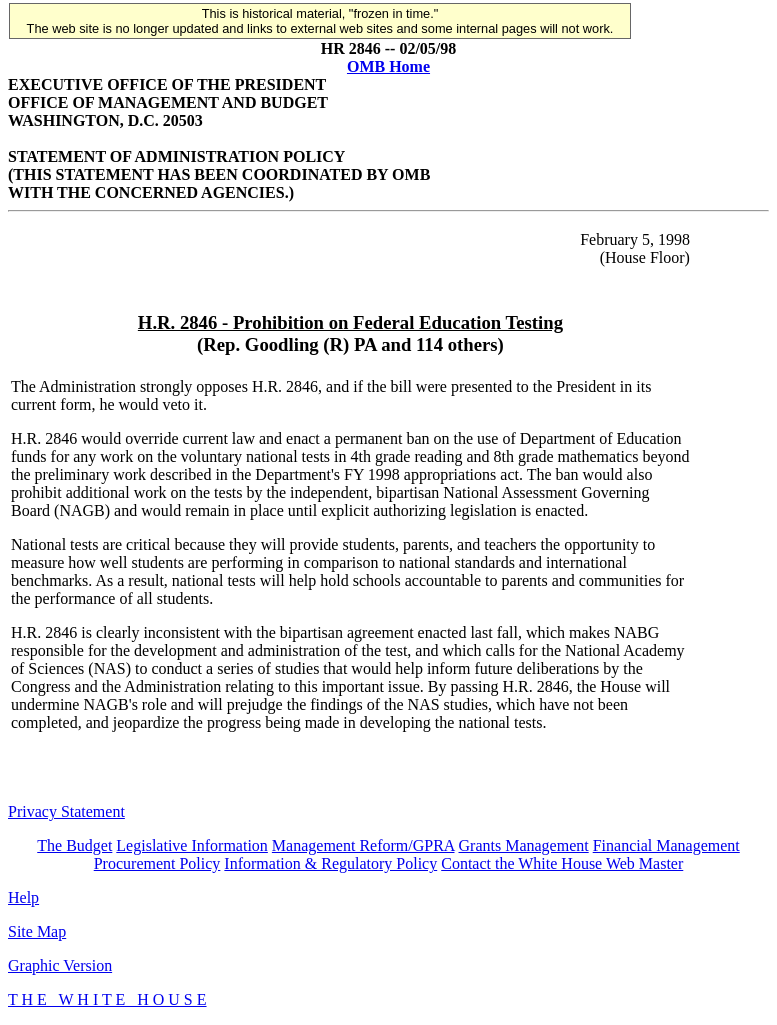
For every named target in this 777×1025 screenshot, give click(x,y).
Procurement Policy (157, 863)
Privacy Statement (66, 811)
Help (23, 897)
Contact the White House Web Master (562, 863)
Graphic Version (60, 965)
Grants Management (524, 845)
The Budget (74, 845)
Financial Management (666, 845)
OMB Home (388, 66)
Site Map (37, 931)
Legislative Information (192, 845)
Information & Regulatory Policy (330, 863)
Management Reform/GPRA (363, 845)
